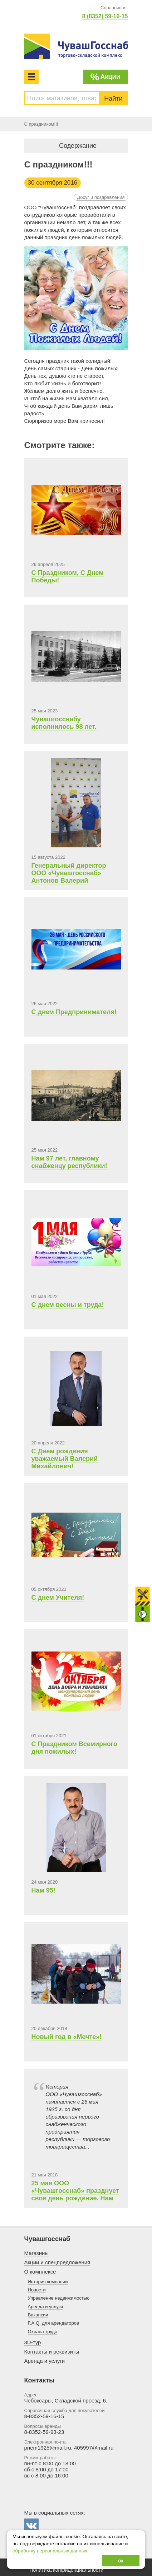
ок (120, 2560)
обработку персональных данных (50, 2551)
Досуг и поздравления (100, 197)
